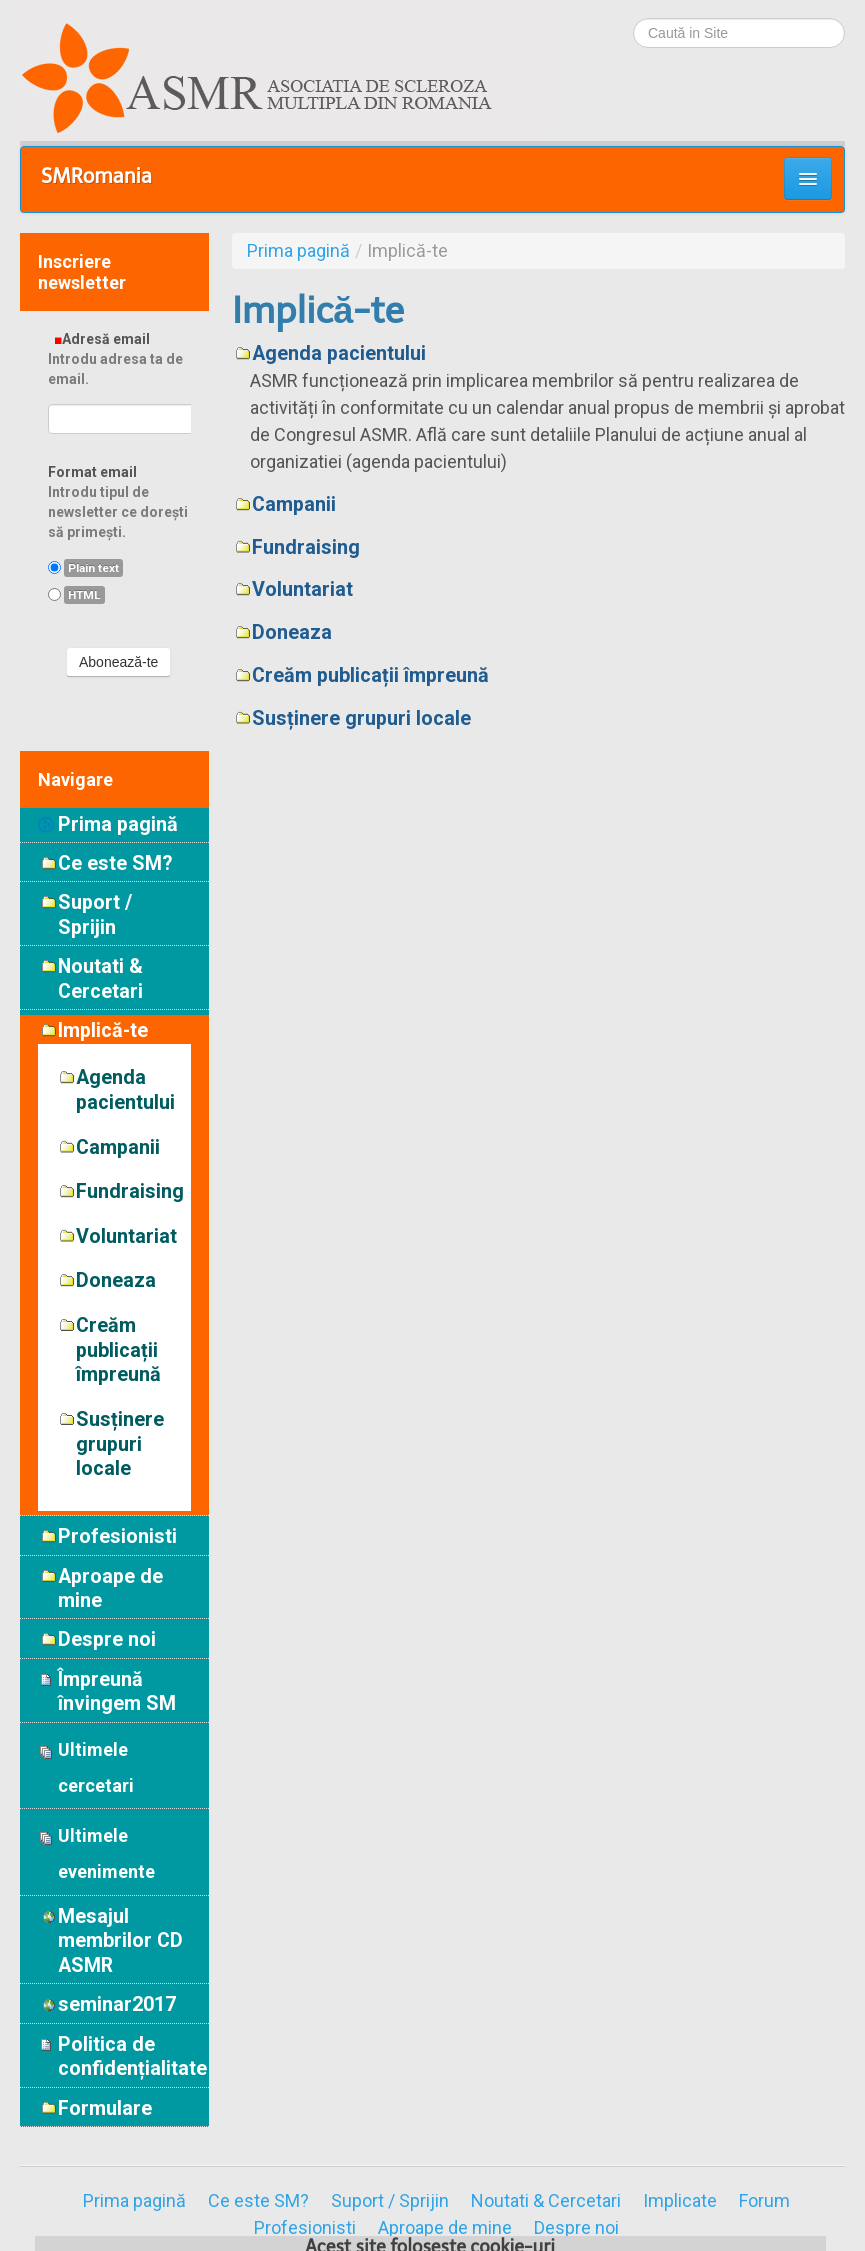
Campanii (294, 504)
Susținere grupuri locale (361, 718)
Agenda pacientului (339, 353)
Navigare (75, 779)
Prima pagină (118, 824)
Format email (119, 503)
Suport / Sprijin (390, 2201)
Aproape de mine (445, 2228)
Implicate (680, 2201)
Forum (764, 2201)
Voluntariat (302, 589)
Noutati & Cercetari (546, 2201)
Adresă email (119, 359)
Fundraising (306, 547)
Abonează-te (118, 662)
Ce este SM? (258, 2201)
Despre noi (576, 2228)
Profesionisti (305, 2228)
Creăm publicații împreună (370, 675)
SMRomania (96, 176)
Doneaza (292, 632)
